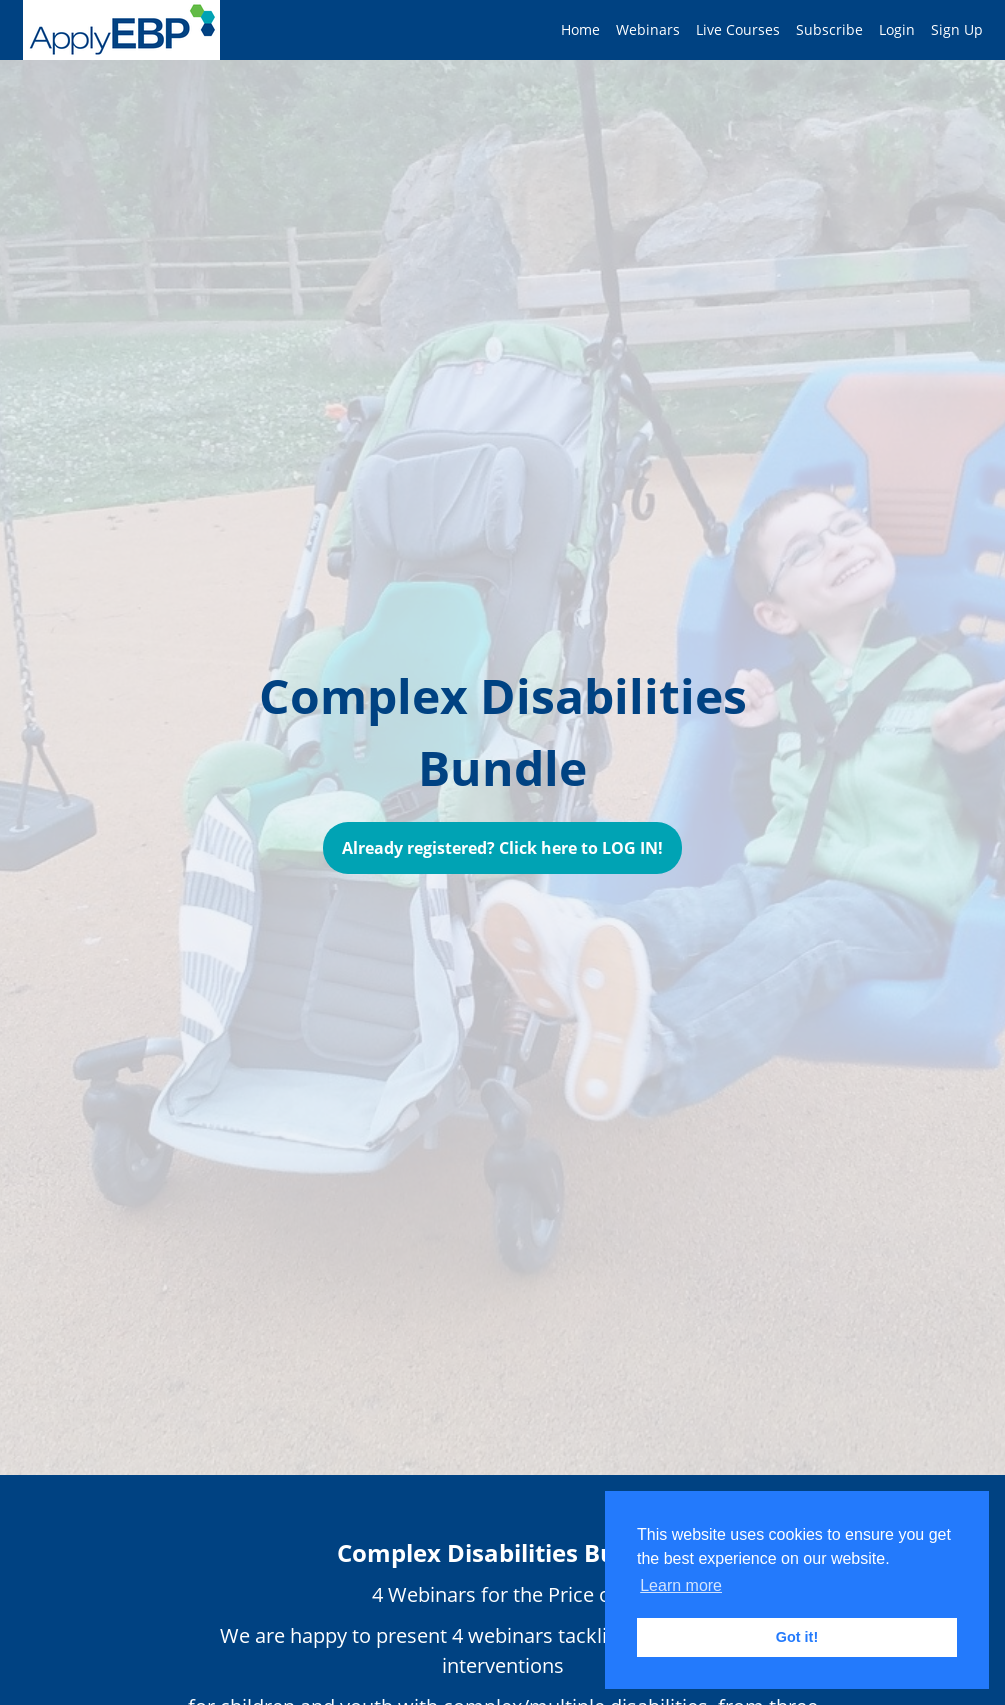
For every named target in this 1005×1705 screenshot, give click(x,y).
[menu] (764, 30)
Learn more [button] (681, 1585)
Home (580, 29)
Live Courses (738, 29)
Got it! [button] (797, 1637)
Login (897, 29)
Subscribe (829, 29)
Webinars (648, 29)
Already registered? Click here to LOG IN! (502, 848)
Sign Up (957, 29)
